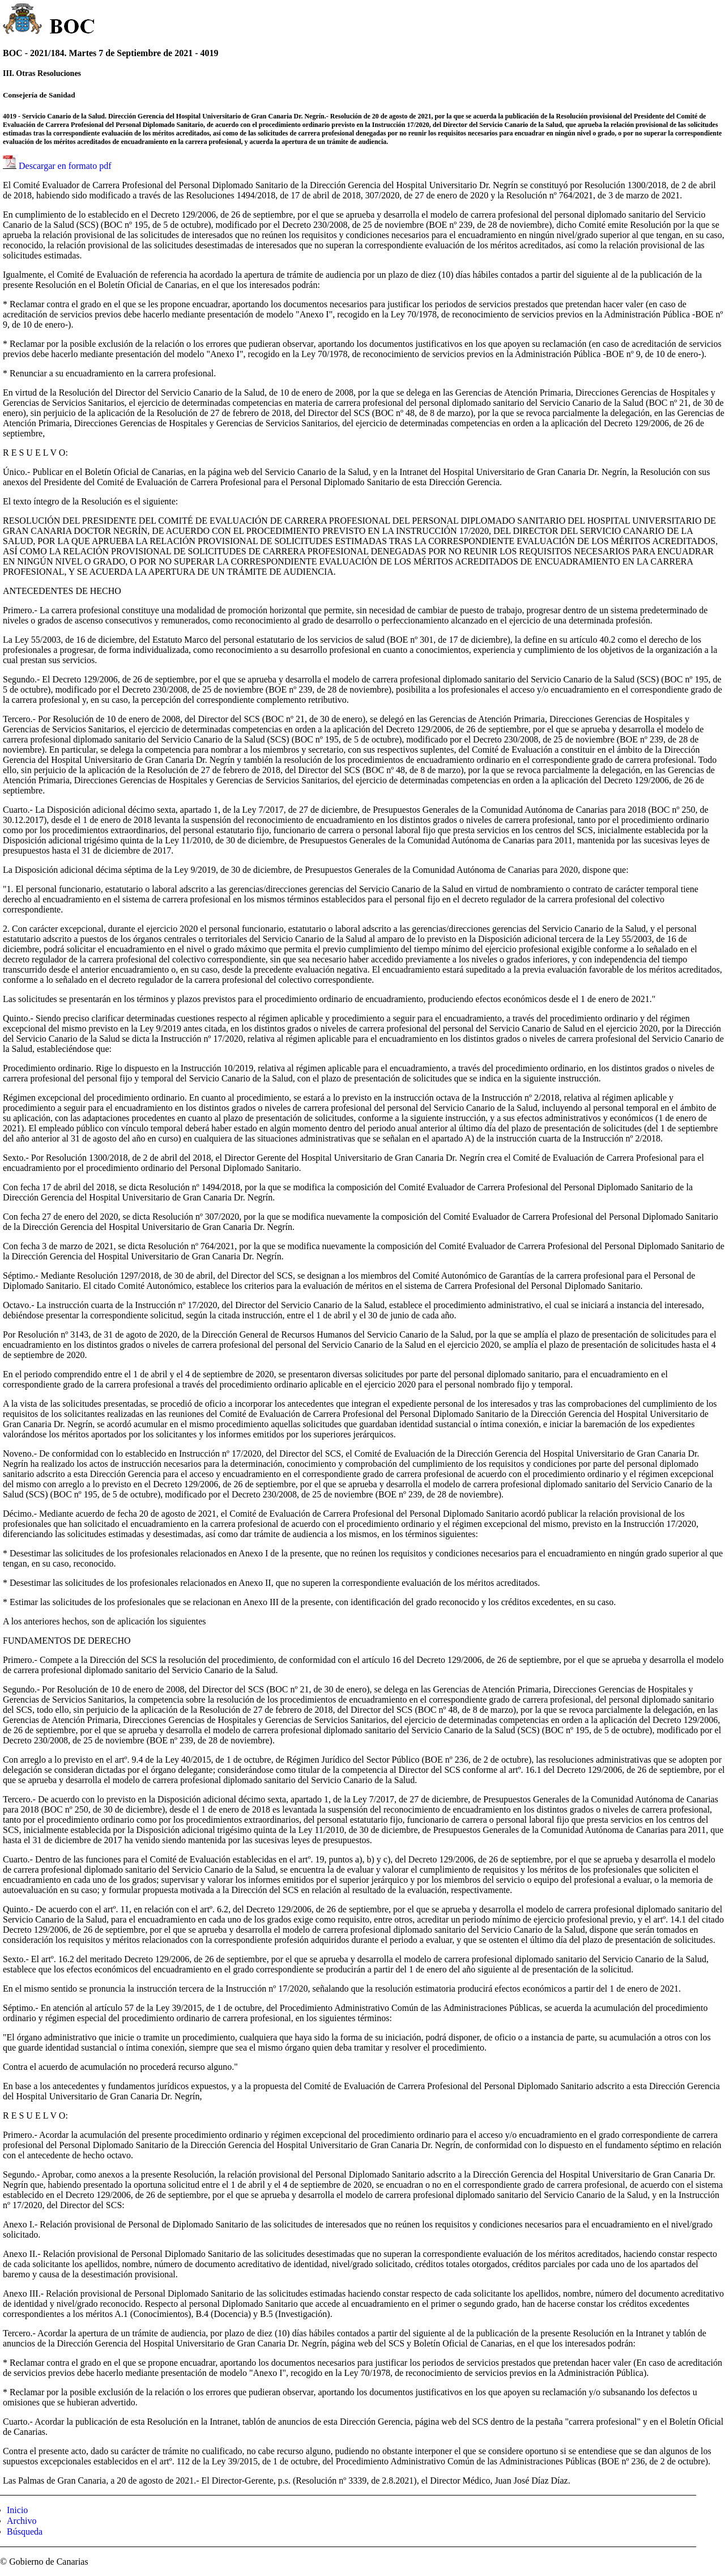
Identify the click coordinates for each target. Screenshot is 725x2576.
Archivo (21, 2521)
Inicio (17, 2510)
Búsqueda (24, 2531)
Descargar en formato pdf (65, 166)
